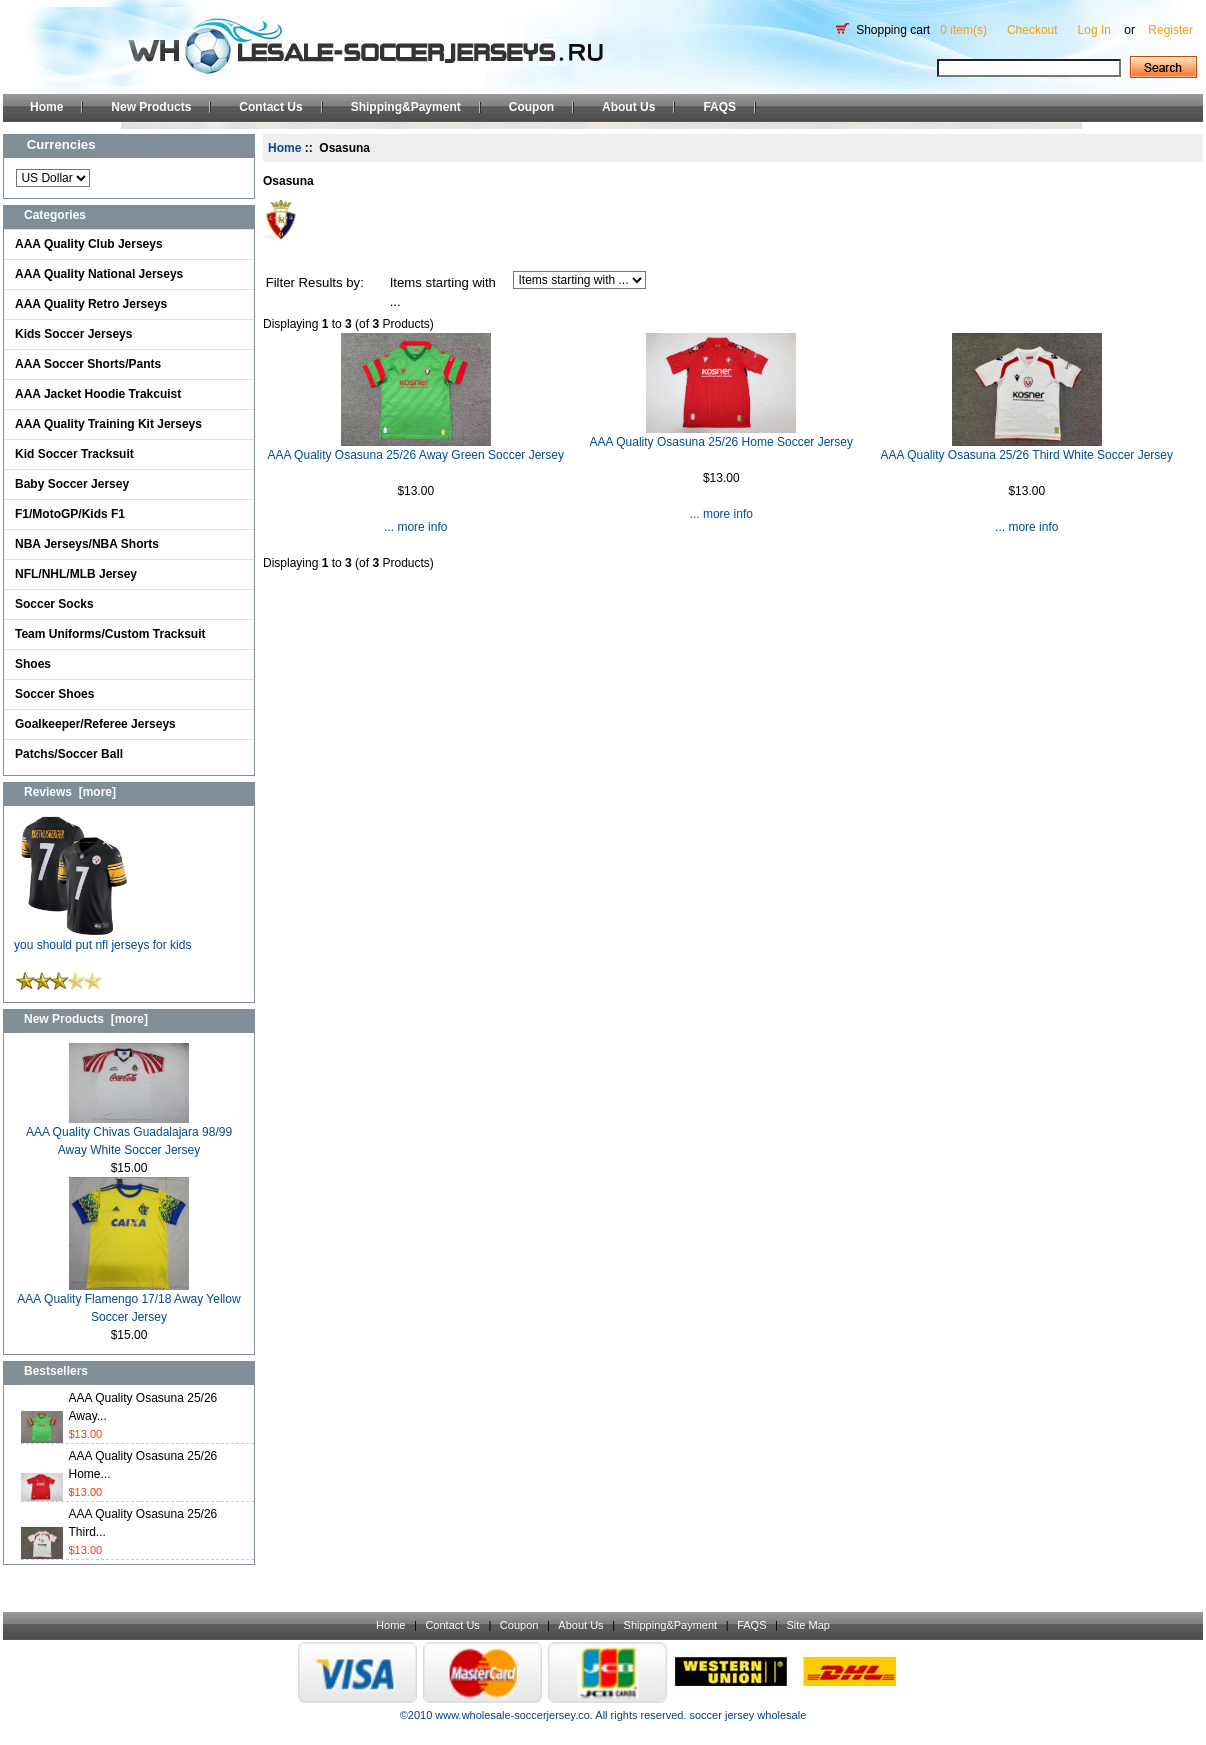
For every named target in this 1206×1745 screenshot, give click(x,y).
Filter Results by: (315, 282)
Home (46, 107)
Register (1170, 30)
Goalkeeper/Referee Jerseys (95, 724)
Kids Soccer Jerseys (73, 334)
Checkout (1032, 30)
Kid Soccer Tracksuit (74, 454)
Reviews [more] (70, 792)
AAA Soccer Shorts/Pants (88, 364)
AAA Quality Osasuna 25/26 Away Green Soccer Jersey (415, 455)
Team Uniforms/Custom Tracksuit (110, 634)
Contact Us (270, 107)
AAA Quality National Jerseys (99, 274)
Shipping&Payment (406, 107)
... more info (415, 527)
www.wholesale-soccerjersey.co (512, 1715)
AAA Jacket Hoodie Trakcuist (98, 394)
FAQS (719, 107)
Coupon (531, 107)
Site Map (807, 1625)
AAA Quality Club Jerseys (89, 244)
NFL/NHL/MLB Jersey (76, 574)
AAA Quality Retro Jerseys (91, 304)
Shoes (33, 664)
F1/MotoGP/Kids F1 (70, 514)
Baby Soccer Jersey (72, 484)
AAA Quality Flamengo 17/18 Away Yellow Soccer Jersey (128, 1301)
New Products (151, 107)
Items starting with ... (443, 292)
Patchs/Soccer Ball (69, 754)
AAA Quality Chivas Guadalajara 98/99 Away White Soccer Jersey (129, 1134)
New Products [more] (86, 1019)
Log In (1094, 30)
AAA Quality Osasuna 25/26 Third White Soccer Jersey (1026, 455)
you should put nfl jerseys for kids (102, 938)
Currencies (61, 144)
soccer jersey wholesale (747, 1715)
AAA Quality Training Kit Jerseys (108, 424)
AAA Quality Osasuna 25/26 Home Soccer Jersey (721, 442)
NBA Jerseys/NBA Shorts (87, 544)
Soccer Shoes (54, 694)
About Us (628, 107)
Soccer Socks (54, 604)
